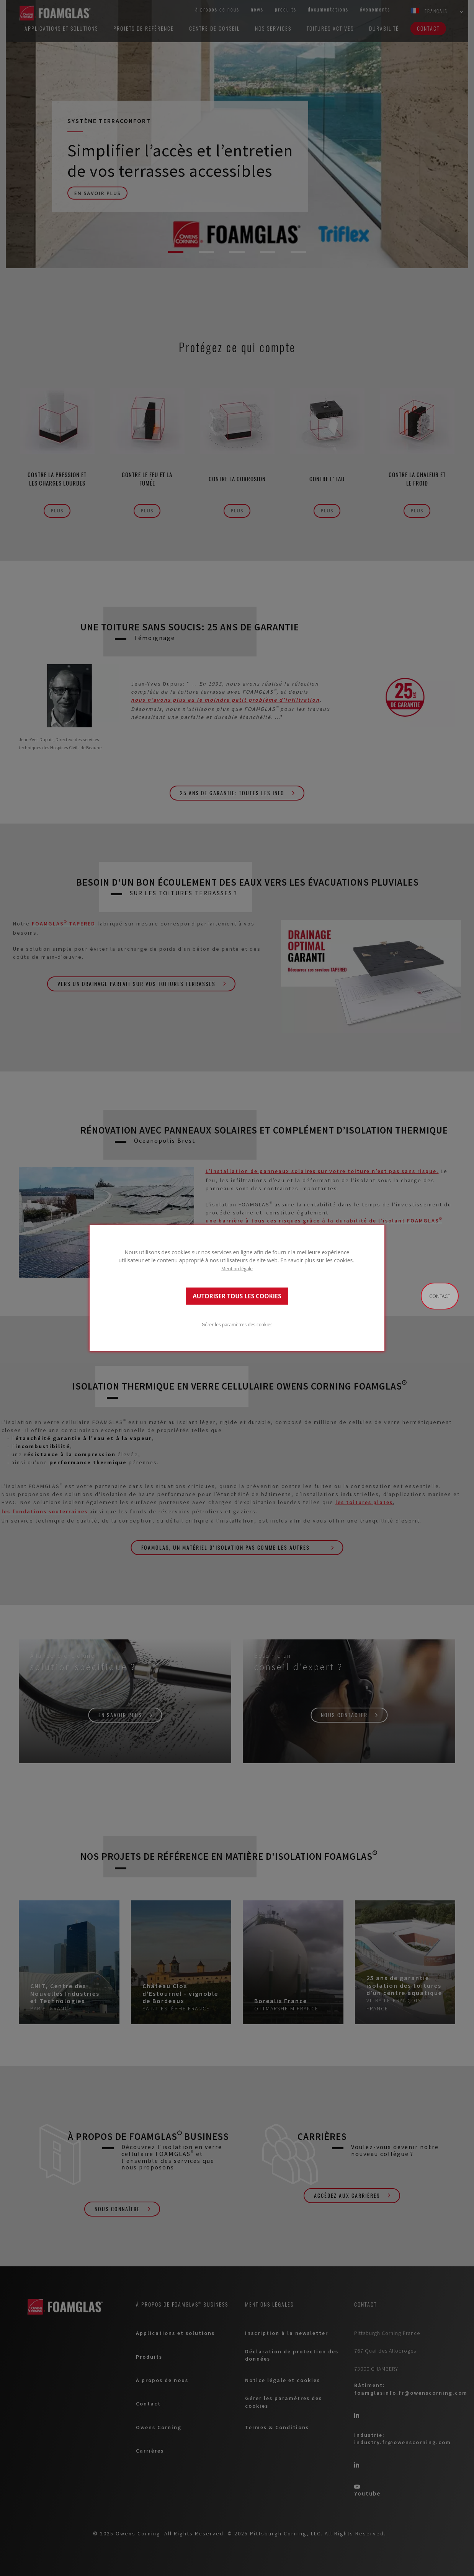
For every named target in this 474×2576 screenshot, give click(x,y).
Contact (439, 1296)
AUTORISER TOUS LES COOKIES (237, 1296)
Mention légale (237, 1268)
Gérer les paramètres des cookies (236, 1324)
